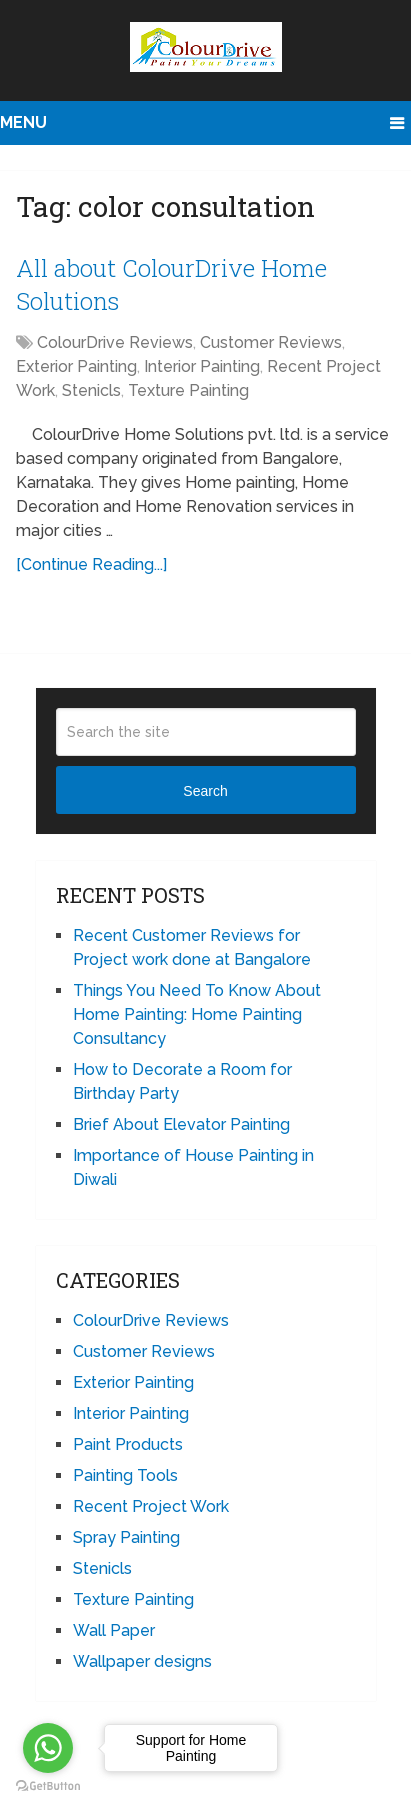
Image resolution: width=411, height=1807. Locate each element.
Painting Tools (125, 1475)
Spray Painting (126, 1537)
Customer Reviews (271, 342)
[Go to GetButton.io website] (48, 1786)
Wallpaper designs (142, 1661)
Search (205, 791)
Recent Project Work (151, 1506)
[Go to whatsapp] (48, 1748)
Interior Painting (202, 366)
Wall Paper (114, 1630)
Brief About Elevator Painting (181, 1124)
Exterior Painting (76, 366)
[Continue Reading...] (91, 564)
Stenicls (91, 390)
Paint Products (128, 1444)
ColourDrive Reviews (115, 342)
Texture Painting (188, 390)
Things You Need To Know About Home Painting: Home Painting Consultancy (197, 1014)
